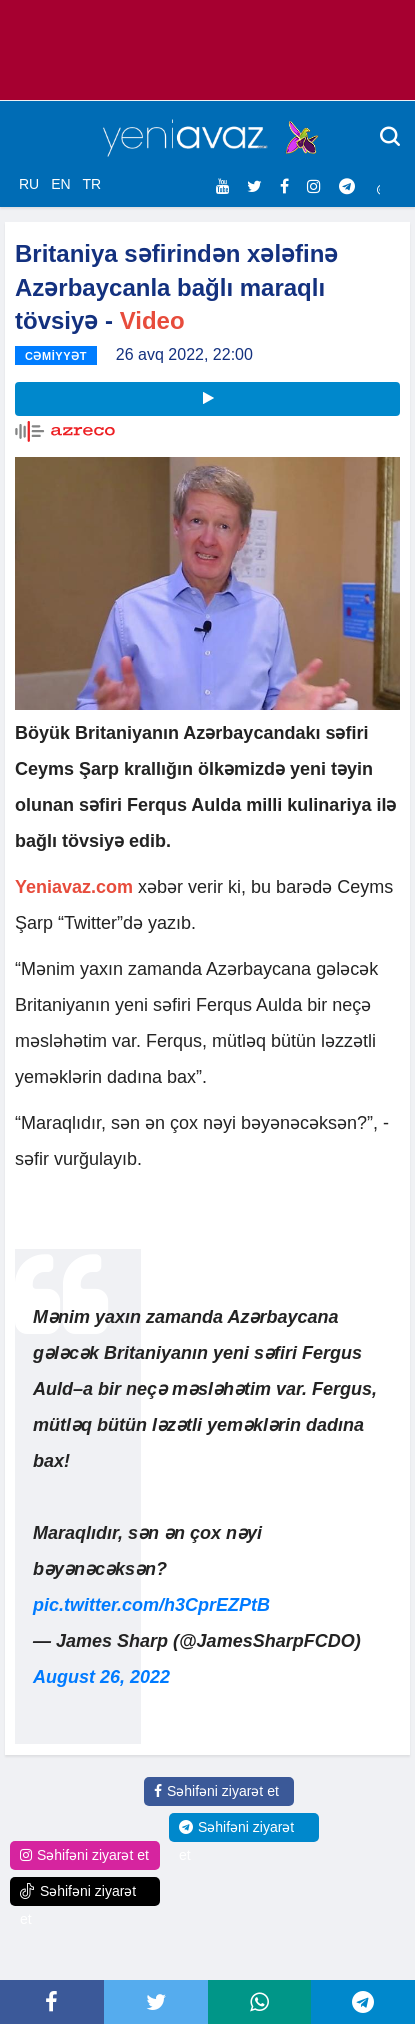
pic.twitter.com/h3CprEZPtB (151, 1605)
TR (91, 184)
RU (29, 184)
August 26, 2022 (101, 1677)
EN (60, 184)
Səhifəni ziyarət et (216, 1791)
